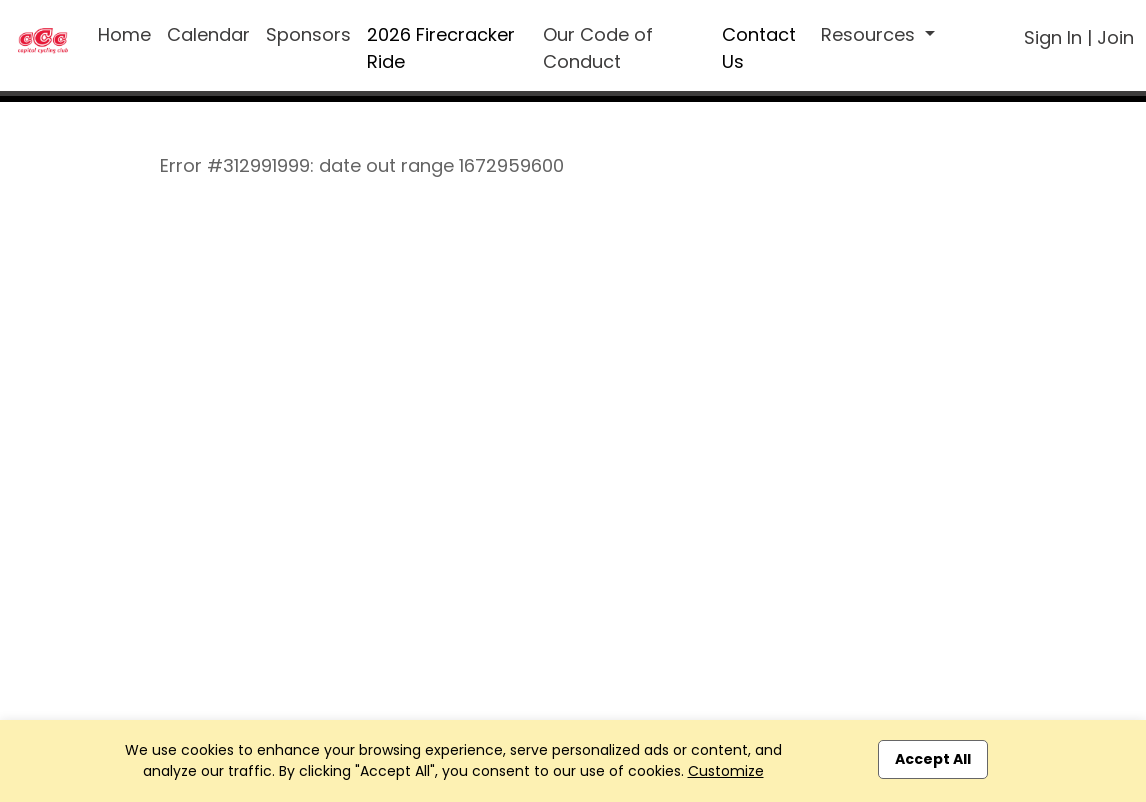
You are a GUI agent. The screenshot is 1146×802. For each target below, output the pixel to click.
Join (1115, 37)
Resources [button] (870, 34)
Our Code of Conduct (598, 48)
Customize (726, 771)
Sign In (1053, 37)
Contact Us (759, 48)
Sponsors (308, 34)
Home (124, 34)
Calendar (208, 34)
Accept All (933, 759)
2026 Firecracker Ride (441, 48)
